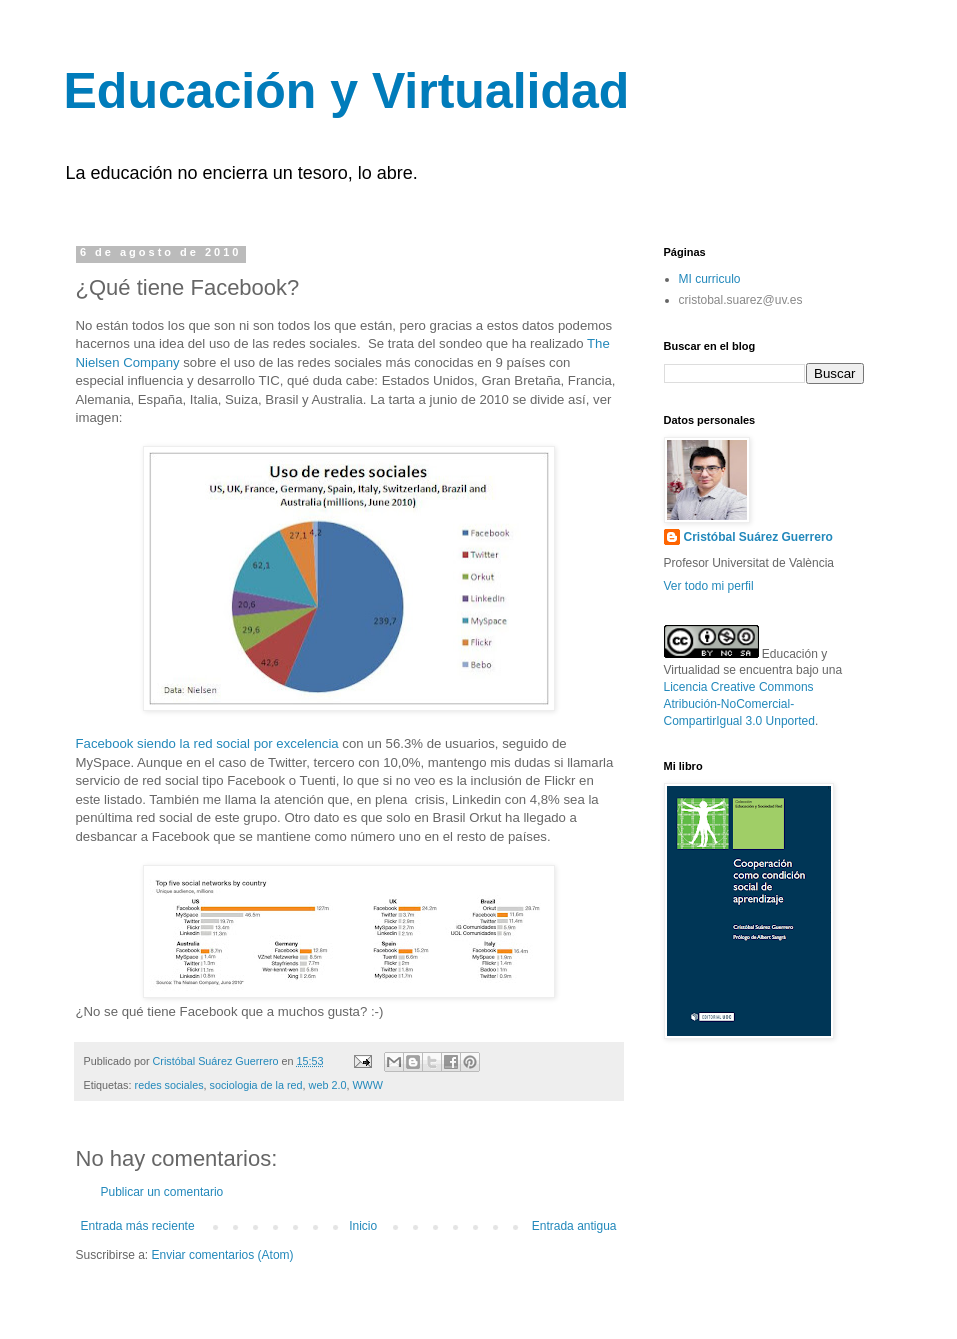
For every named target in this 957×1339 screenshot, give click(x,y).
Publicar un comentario (162, 1192)
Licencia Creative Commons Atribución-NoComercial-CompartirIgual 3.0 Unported (739, 704)
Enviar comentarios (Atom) (223, 1255)
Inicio (363, 1226)
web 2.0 (328, 1085)
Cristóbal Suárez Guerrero (758, 537)
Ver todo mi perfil (709, 586)
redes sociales (169, 1085)
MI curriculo (710, 279)
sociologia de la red (256, 1085)
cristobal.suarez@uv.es (741, 300)
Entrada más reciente (138, 1226)
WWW (367, 1085)
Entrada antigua (574, 1226)
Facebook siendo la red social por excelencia (207, 743)
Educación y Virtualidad (347, 91)
